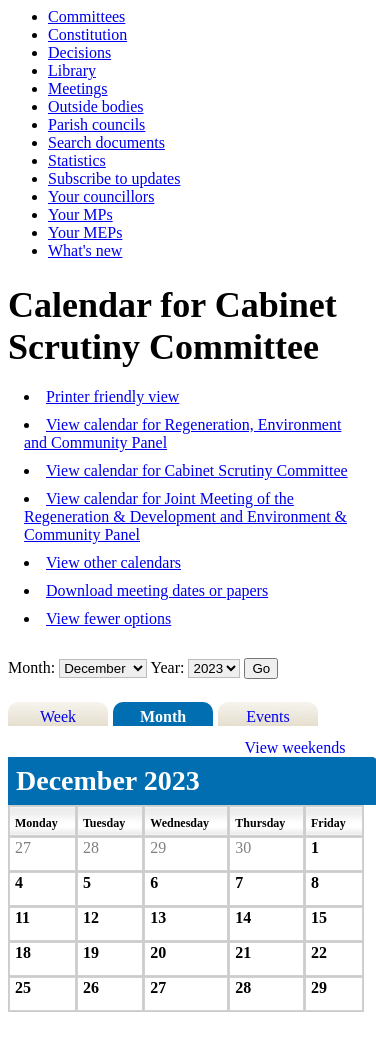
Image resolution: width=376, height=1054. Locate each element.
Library (72, 70)
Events (268, 716)
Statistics (77, 160)
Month (163, 716)
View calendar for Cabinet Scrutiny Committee (197, 470)
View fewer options (108, 618)
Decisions (79, 52)
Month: (31, 667)
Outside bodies (96, 106)
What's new (85, 250)
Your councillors (101, 196)
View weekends (295, 747)
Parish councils (96, 124)
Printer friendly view (112, 396)
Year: (170, 667)
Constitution (87, 34)
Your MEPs (85, 232)
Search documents (106, 142)
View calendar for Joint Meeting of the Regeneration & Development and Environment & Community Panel (185, 516)
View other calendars (113, 562)
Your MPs (80, 214)
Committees (86, 16)
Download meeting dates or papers (157, 590)
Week (58, 716)
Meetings (78, 88)
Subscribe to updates (114, 178)
